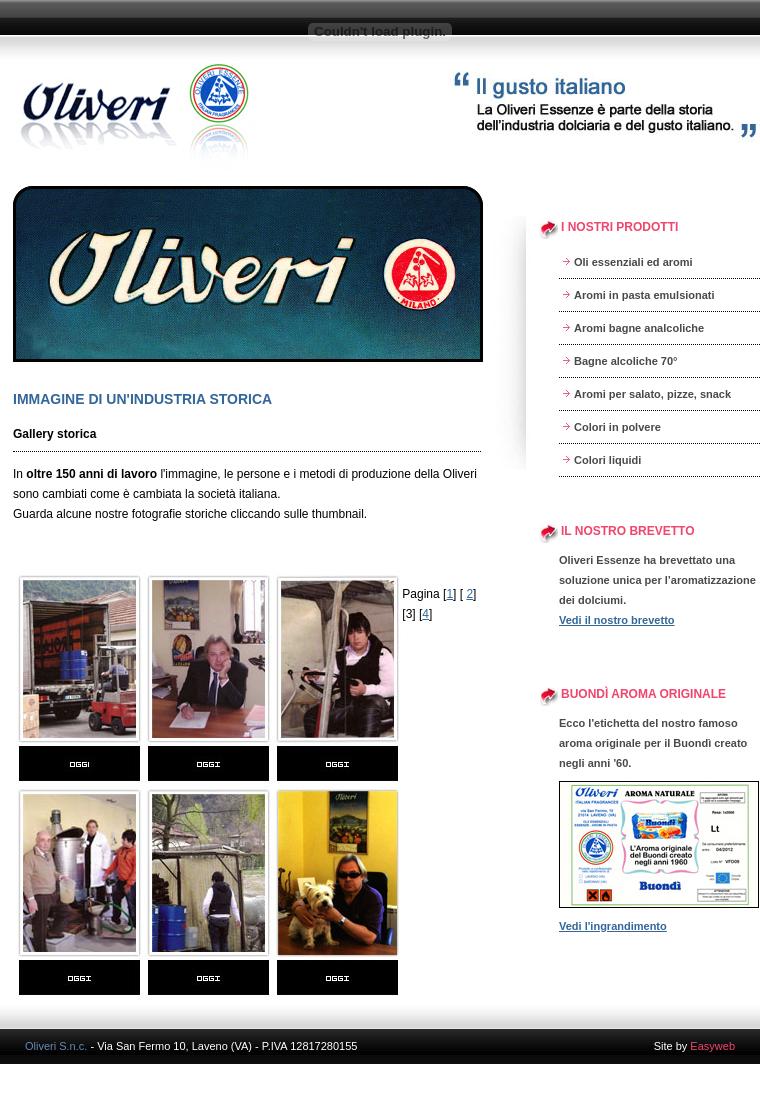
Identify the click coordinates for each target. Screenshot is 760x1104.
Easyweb (712, 1046)
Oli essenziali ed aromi (633, 262)
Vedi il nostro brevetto (617, 620)
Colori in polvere (617, 427)
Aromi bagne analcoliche (639, 328)
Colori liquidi (607, 460)
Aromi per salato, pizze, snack (652, 394)
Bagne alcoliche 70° (625, 361)
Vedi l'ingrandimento (613, 926)
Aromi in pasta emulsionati (644, 295)
